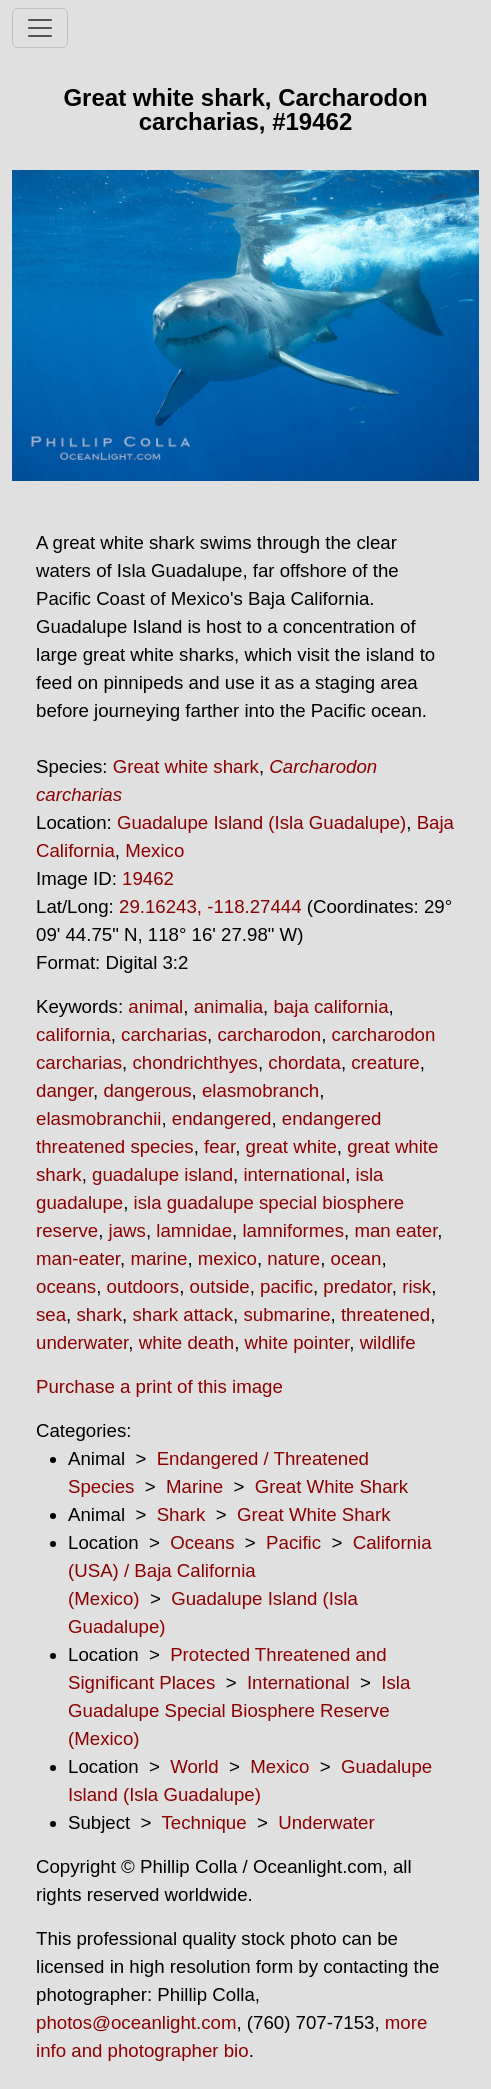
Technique (204, 1822)
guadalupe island (162, 1174)
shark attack (182, 1314)
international (294, 1174)
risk (416, 1286)
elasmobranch (260, 1090)
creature (385, 1062)
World (194, 1766)
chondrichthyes (194, 1062)
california (73, 1034)
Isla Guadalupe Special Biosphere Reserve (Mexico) (239, 1710)
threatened (385, 1314)
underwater (82, 1342)
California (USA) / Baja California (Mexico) (250, 1570)
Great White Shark (331, 1486)
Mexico (154, 850)
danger (64, 1090)
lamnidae (194, 1230)
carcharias (164, 1034)
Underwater (326, 1822)
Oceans (202, 1542)
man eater (395, 1230)
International (298, 1682)
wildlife (388, 1342)
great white (291, 1146)
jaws (127, 1230)
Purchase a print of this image (159, 1386)
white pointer (297, 1342)
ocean (356, 1258)
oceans (66, 1286)
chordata (304, 1062)
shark (99, 1314)
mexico (227, 1258)
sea (51, 1314)
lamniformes (293, 1230)
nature (293, 1258)
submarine (286, 1314)
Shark (181, 1514)
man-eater (78, 1258)
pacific (286, 1286)
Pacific (293, 1542)
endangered (222, 1118)
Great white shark (186, 766)
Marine (194, 1486)
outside (220, 1286)
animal (155, 1006)
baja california (330, 1006)
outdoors (143, 1286)
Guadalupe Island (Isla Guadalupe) (261, 822)
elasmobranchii (98, 1118)
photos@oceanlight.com (136, 2022)
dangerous (147, 1090)
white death (186, 1342)
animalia (228, 1006)
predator (357, 1286)
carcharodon (269, 1034)
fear (219, 1146)
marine (158, 1258)
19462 (148, 878)
